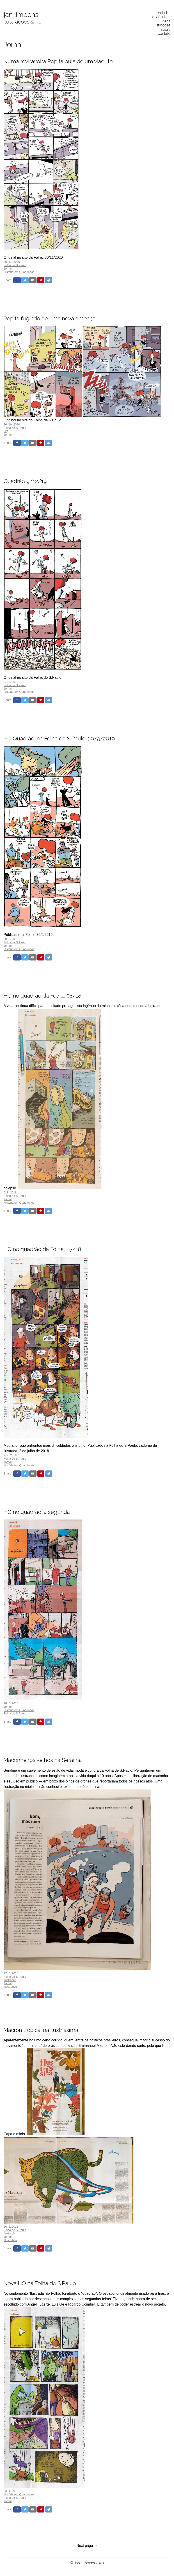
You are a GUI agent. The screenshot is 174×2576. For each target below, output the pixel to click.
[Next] (86, 2546)
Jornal (7, 268)
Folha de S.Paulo (15, 265)
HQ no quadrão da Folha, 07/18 (42, 1249)
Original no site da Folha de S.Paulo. (33, 677)
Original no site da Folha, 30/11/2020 (33, 257)
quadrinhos (161, 17)
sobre (165, 29)
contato (164, 33)
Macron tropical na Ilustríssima (41, 2030)
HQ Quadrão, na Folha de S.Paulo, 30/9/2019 (59, 738)
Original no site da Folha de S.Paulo (32, 420)
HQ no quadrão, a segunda (37, 1512)
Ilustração (10, 1980)
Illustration (10, 1986)
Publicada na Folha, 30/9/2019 (28, 935)
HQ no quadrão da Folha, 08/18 (42, 995)
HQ (6, 431)
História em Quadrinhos (19, 272)
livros (166, 21)
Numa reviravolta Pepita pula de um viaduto (58, 61)
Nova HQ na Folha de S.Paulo (40, 2283)
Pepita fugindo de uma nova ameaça (50, 318)
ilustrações (161, 25)
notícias (164, 13)
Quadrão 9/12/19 (25, 481)
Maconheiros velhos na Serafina (43, 1760)
